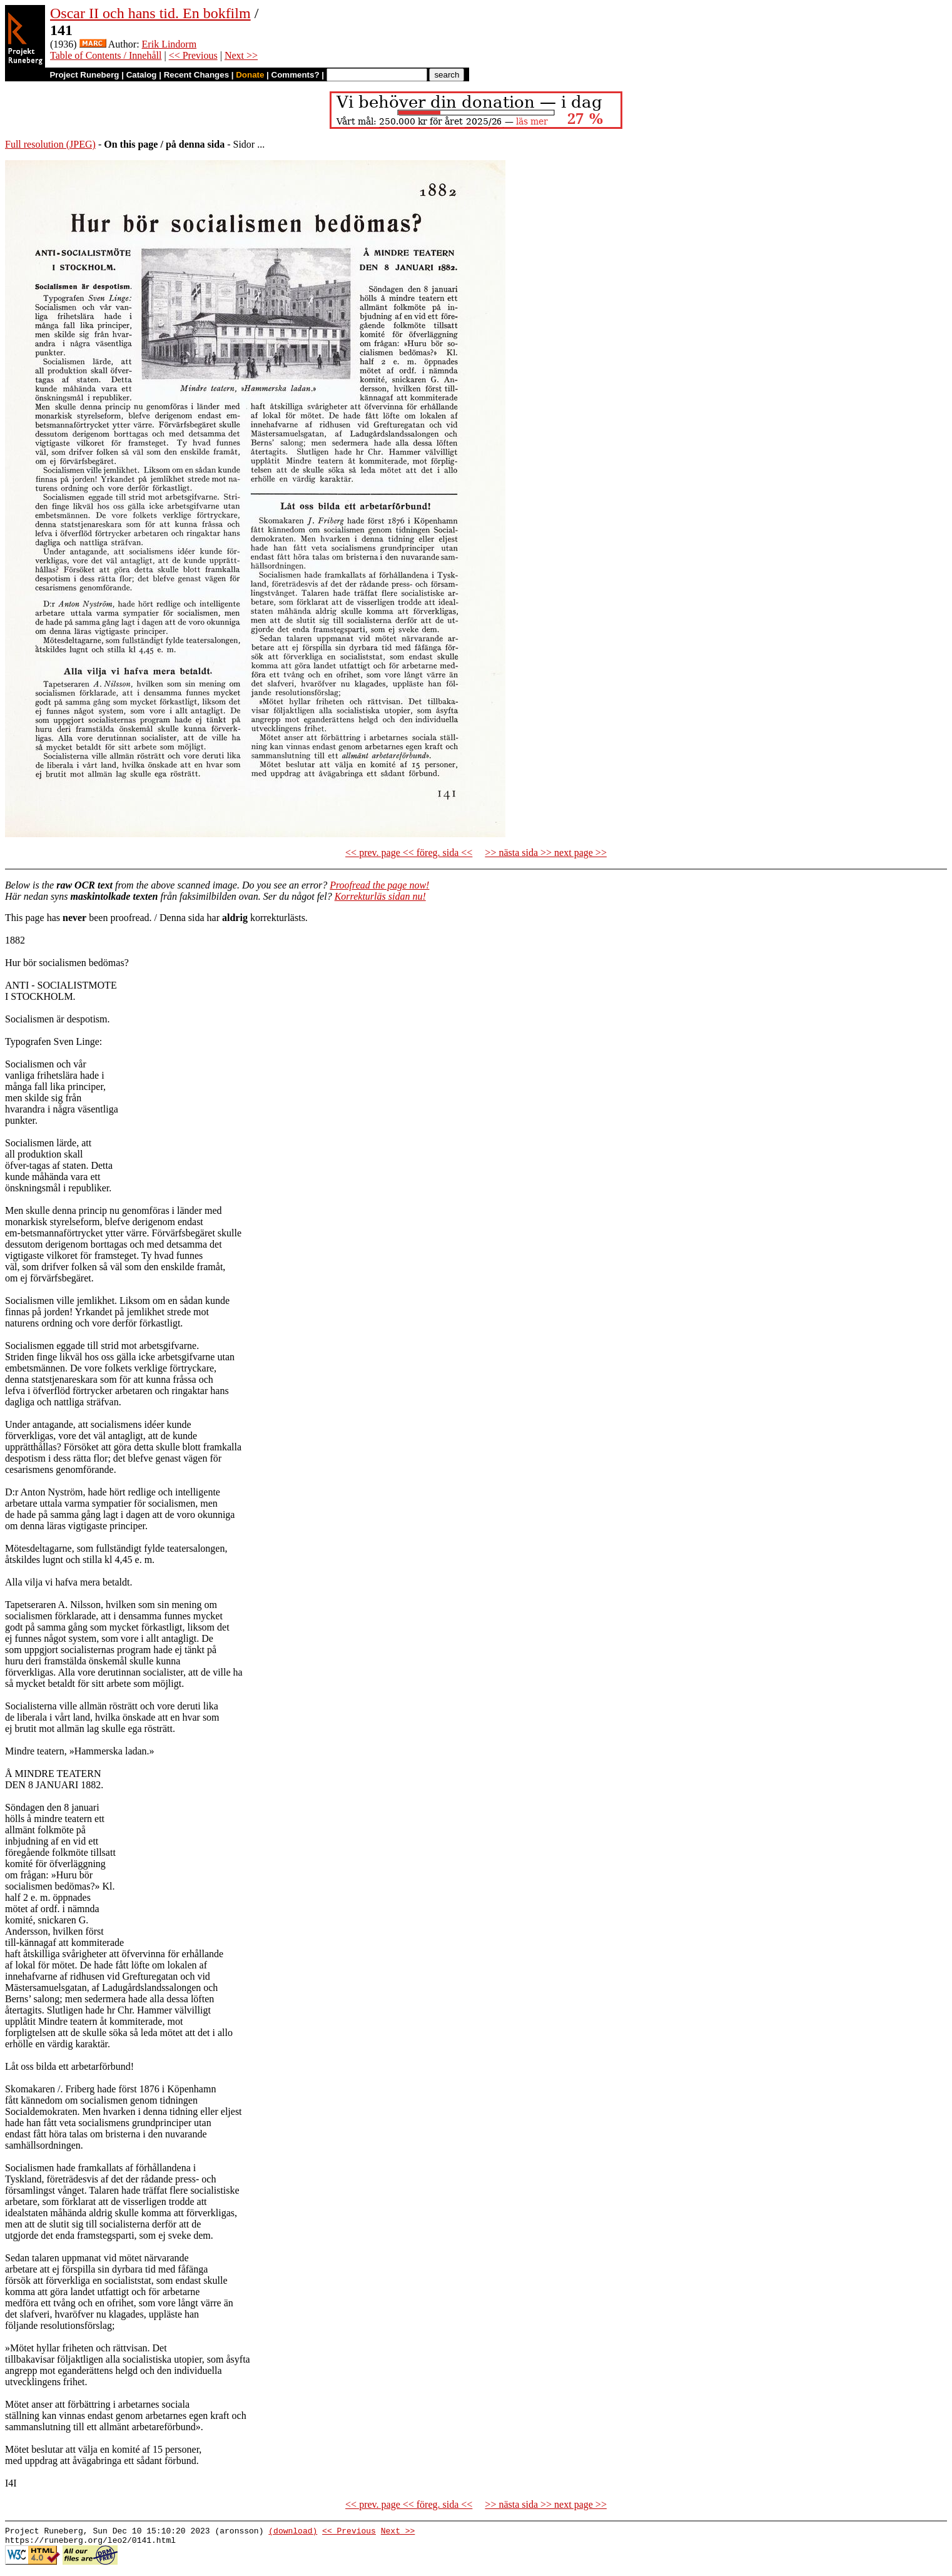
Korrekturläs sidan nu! (380, 896)
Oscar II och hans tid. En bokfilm (150, 13)
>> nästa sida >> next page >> (546, 852)
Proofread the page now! (379, 885)
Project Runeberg (84, 74)
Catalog (141, 74)
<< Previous (193, 55)
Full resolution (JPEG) (50, 144)
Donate (250, 74)
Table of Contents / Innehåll (105, 55)
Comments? (295, 74)
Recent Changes (196, 74)
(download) (292, 2532)
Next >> (241, 55)
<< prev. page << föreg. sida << (408, 852)
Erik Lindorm (169, 44)
